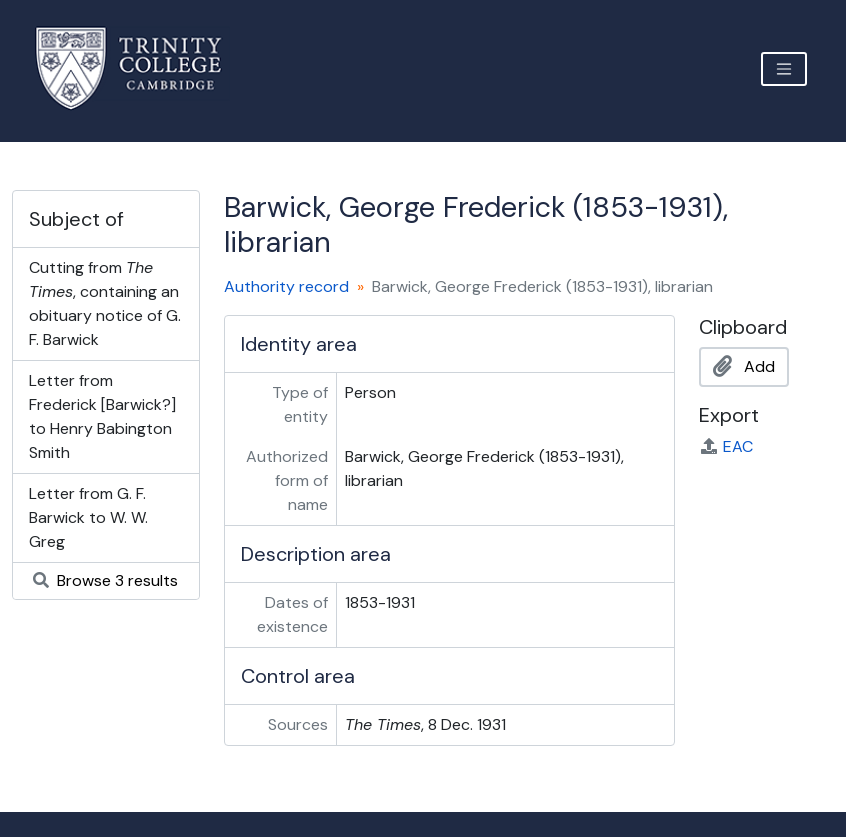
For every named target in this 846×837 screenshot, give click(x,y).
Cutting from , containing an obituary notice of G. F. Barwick (105, 303)
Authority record (286, 286)
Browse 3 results (105, 580)
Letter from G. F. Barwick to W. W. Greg (88, 517)
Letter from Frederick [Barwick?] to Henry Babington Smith (102, 416)
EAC (726, 446)
